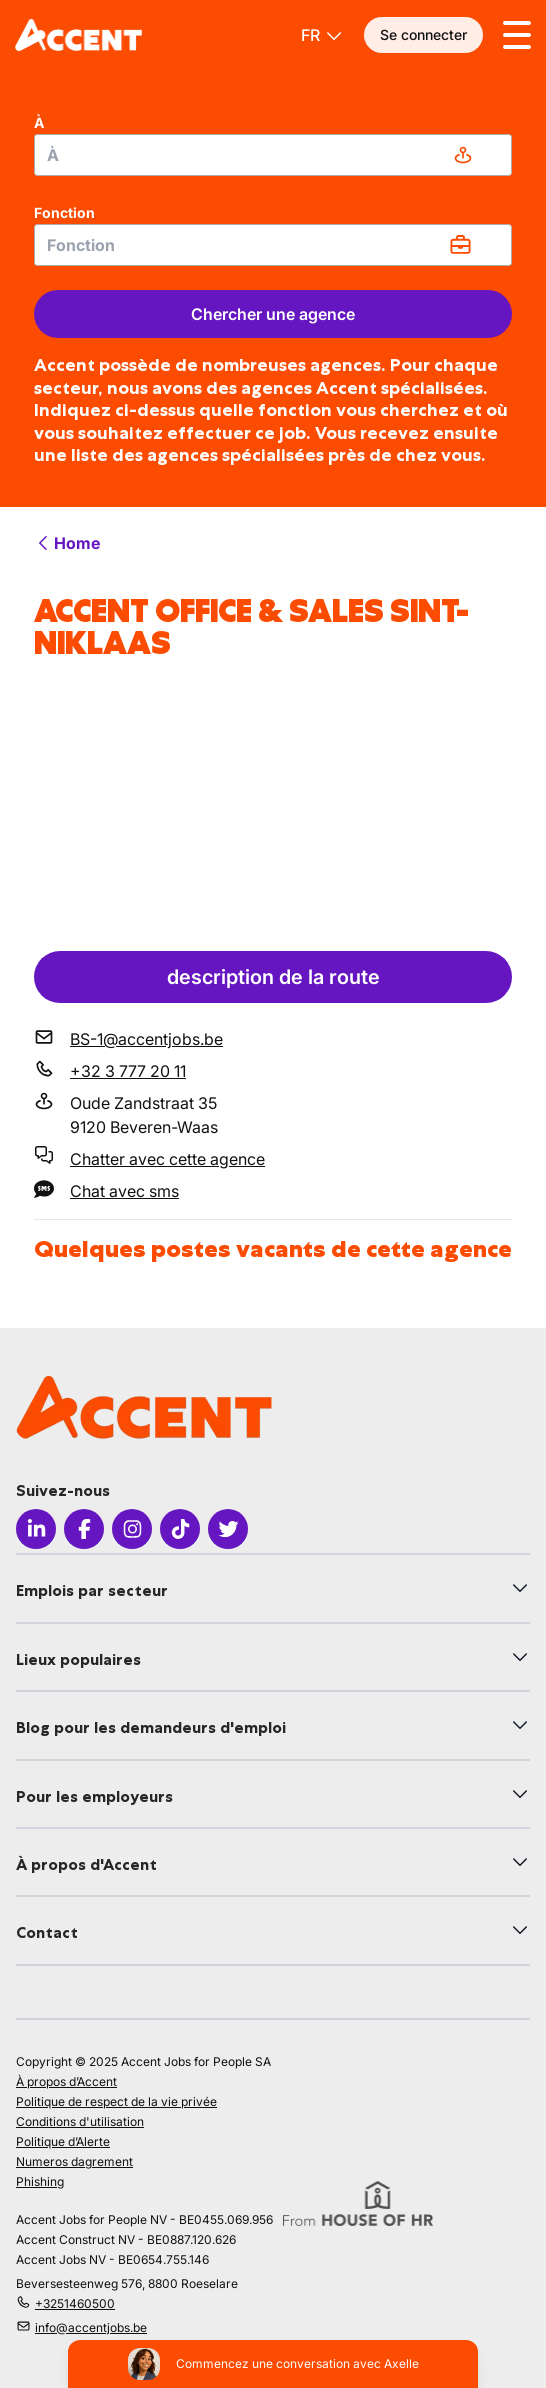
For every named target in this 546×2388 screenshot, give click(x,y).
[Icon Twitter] (228, 1529)
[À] (273, 155)
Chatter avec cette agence (167, 1159)
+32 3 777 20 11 (128, 1071)
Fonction (64, 212)
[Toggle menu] (517, 35)
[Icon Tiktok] (180, 1529)
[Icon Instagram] (132, 1529)
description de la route (273, 977)
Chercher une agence (273, 314)
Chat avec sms (124, 1191)
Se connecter (423, 34)
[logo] (78, 35)
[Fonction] (273, 245)
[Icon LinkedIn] (36, 1529)
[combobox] (273, 155)
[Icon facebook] (84, 1529)
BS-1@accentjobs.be (146, 1039)
